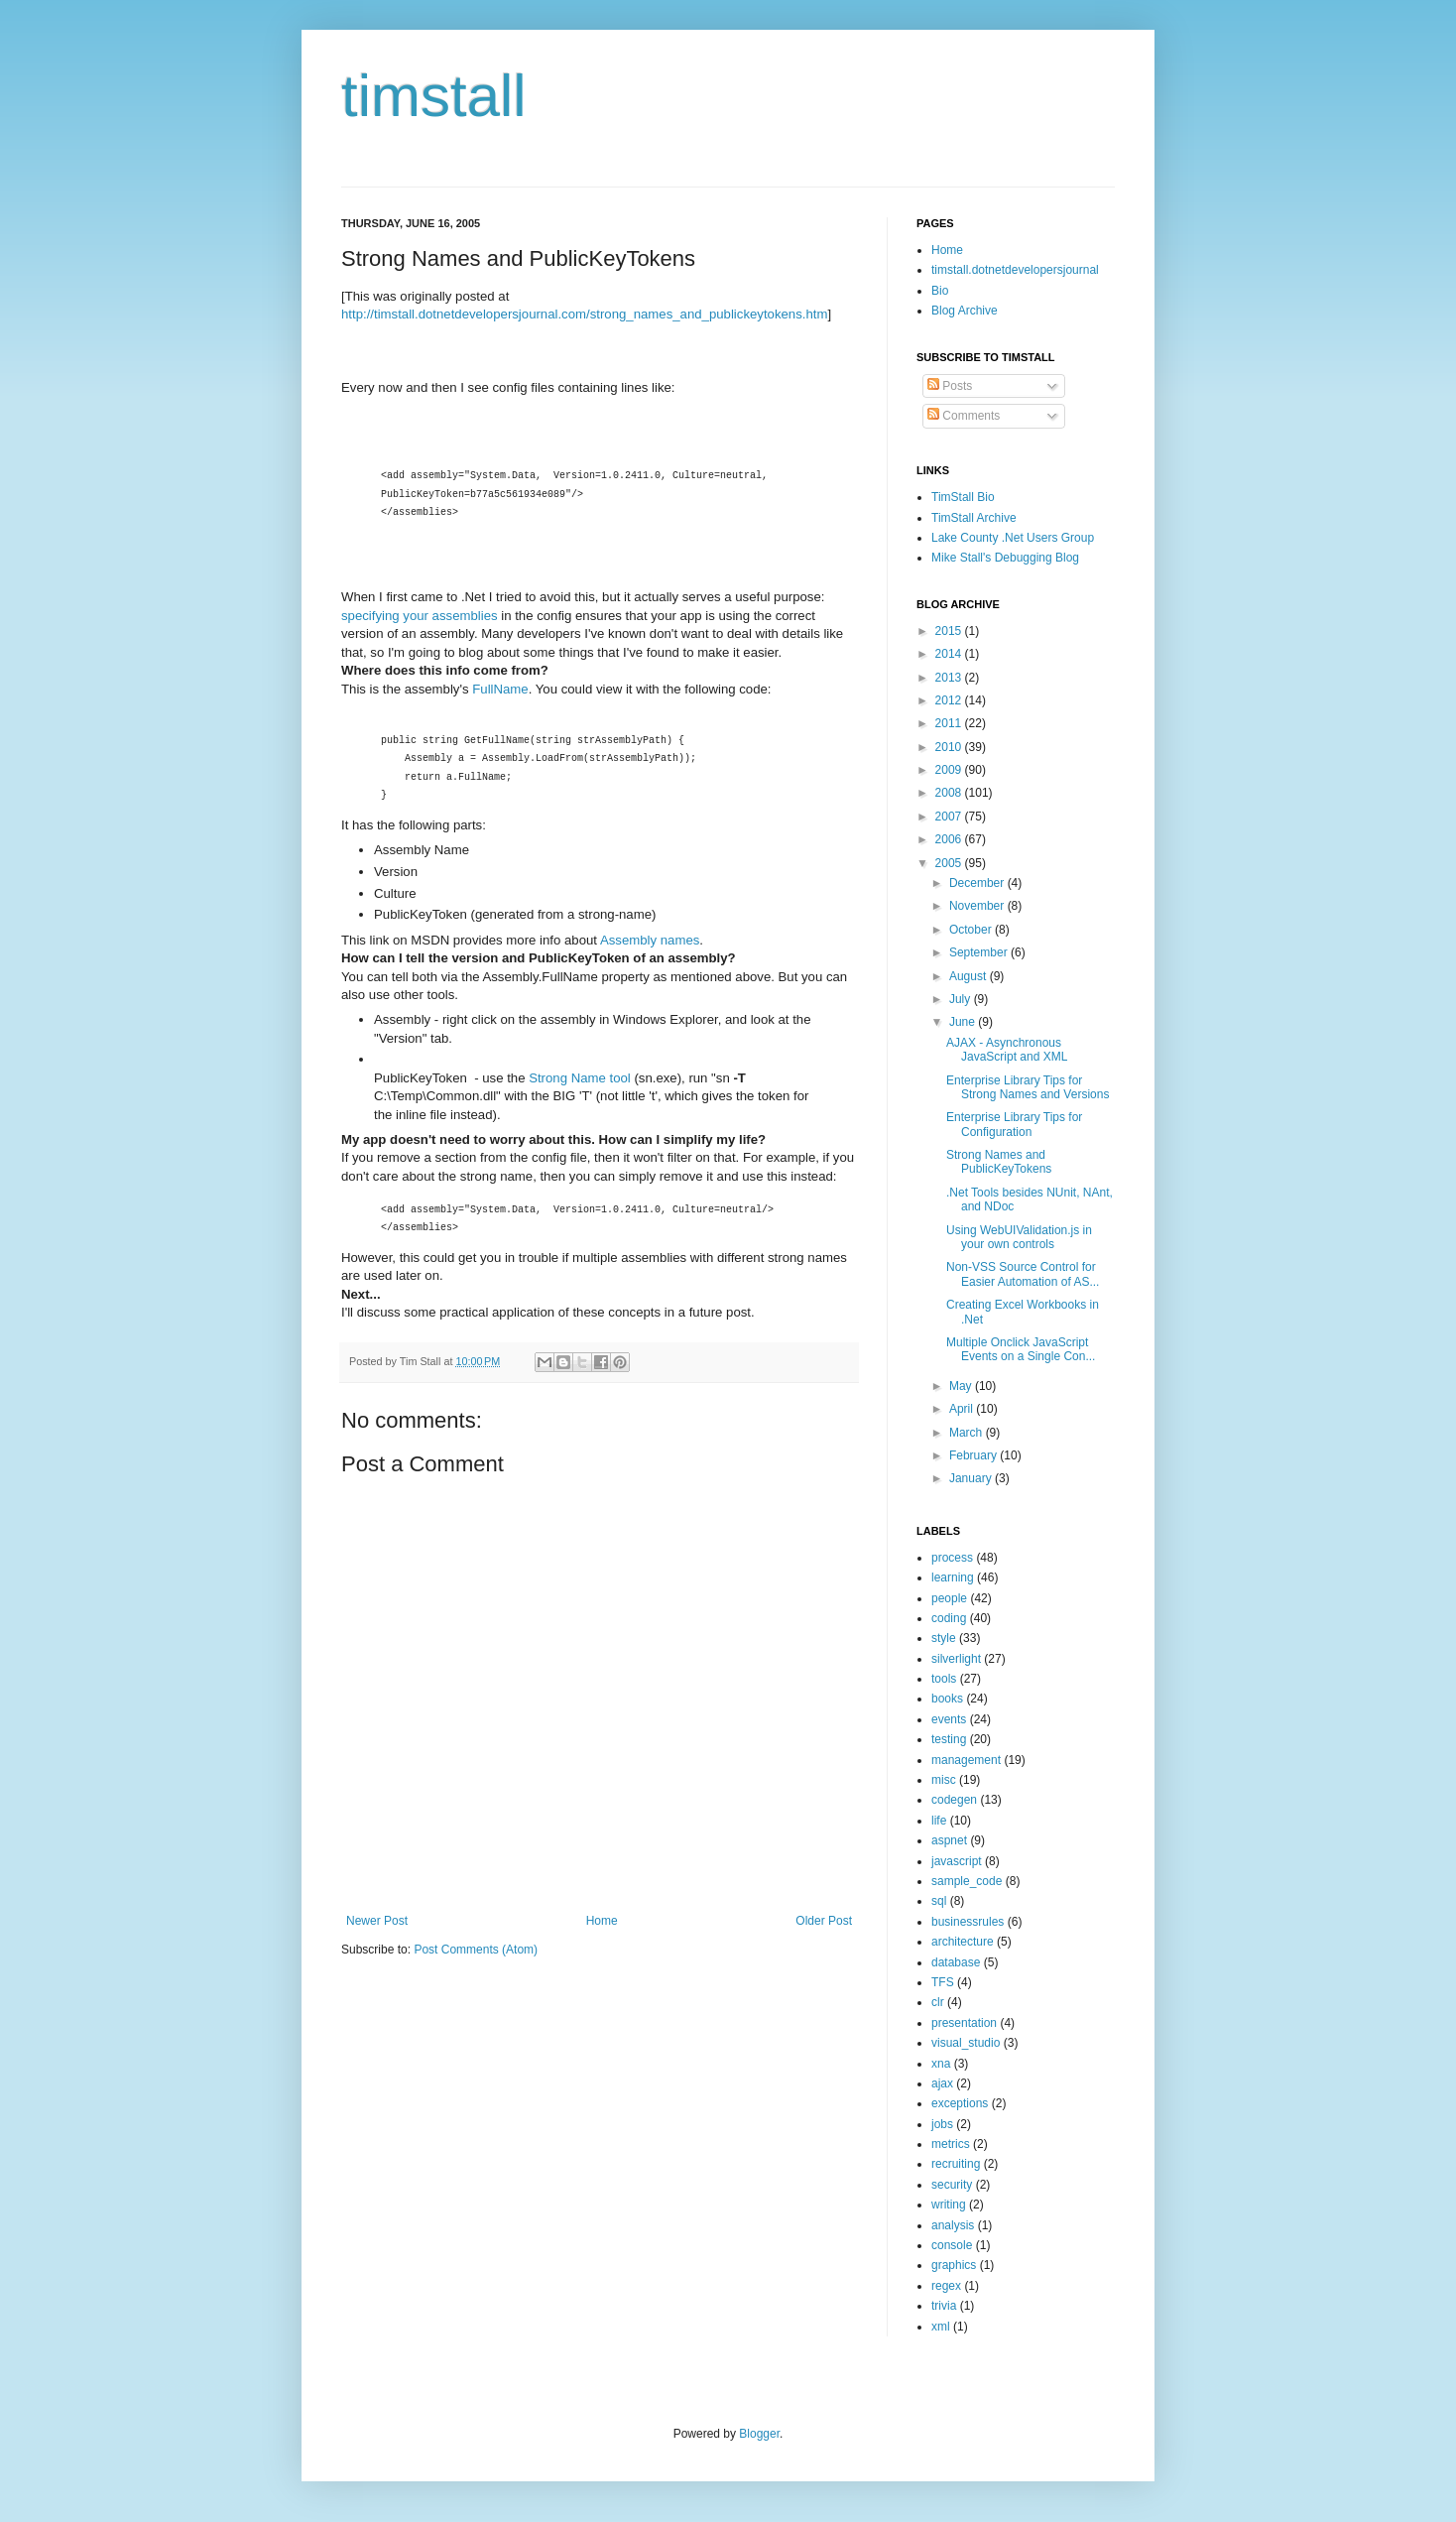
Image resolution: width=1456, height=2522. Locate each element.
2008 (950, 793)
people (949, 1598)
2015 (950, 631)
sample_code (966, 1881)
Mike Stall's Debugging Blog (1005, 558)
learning (952, 1577)
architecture (962, 1942)
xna (940, 2064)
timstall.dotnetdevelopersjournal (1015, 270)
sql (938, 1901)
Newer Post (377, 1921)
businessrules (967, 1922)
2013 (950, 678)
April (962, 1409)
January (972, 1478)
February (974, 1455)
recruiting (955, 2164)
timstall (434, 96)
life (938, 1821)
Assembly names (649, 940)
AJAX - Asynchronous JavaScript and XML (1006, 1050)
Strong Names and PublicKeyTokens (998, 1162)
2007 (950, 816)
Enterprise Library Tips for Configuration (1014, 1124)
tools (943, 1679)
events (948, 1719)
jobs (942, 2124)
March (967, 1433)
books (947, 1698)
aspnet (949, 1840)
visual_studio (965, 2043)
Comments (963, 416)
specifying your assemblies (419, 615)
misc (943, 1780)
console (951, 2245)
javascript (956, 1861)
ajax (942, 2083)
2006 (950, 839)
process (952, 1558)
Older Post (823, 1921)
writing (948, 2204)
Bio (939, 291)
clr (937, 2002)
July (961, 999)
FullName (500, 689)
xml (940, 2326)
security (951, 2185)
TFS (942, 1982)
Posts (949, 386)
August (969, 976)
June (963, 1022)
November (978, 906)
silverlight (956, 1659)
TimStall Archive (974, 518)
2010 (950, 747)
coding (948, 1618)
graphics (953, 2265)
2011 (950, 723)
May (962, 1386)
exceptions (959, 2103)
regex (946, 2286)
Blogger (759, 2434)
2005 (950, 863)
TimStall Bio (963, 497)
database (955, 1962)
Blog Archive (964, 310)
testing (948, 1739)
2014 (950, 654)
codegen (954, 1800)
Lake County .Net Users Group (1012, 538)
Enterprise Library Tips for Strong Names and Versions (1027, 1087)
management (966, 1760)
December (978, 883)
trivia (943, 2306)
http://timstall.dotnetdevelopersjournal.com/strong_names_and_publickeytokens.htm (584, 314)
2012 (950, 700)
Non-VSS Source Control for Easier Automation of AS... (1022, 1274)
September (980, 952)
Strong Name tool (580, 1078)
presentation (964, 2023)
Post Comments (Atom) (476, 1949)
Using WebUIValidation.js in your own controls (1019, 1237)
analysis (952, 2225)
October (972, 930)
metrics (950, 2144)
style (943, 1638)
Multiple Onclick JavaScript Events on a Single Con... (1020, 1349)
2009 (950, 770)
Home (602, 1921)
